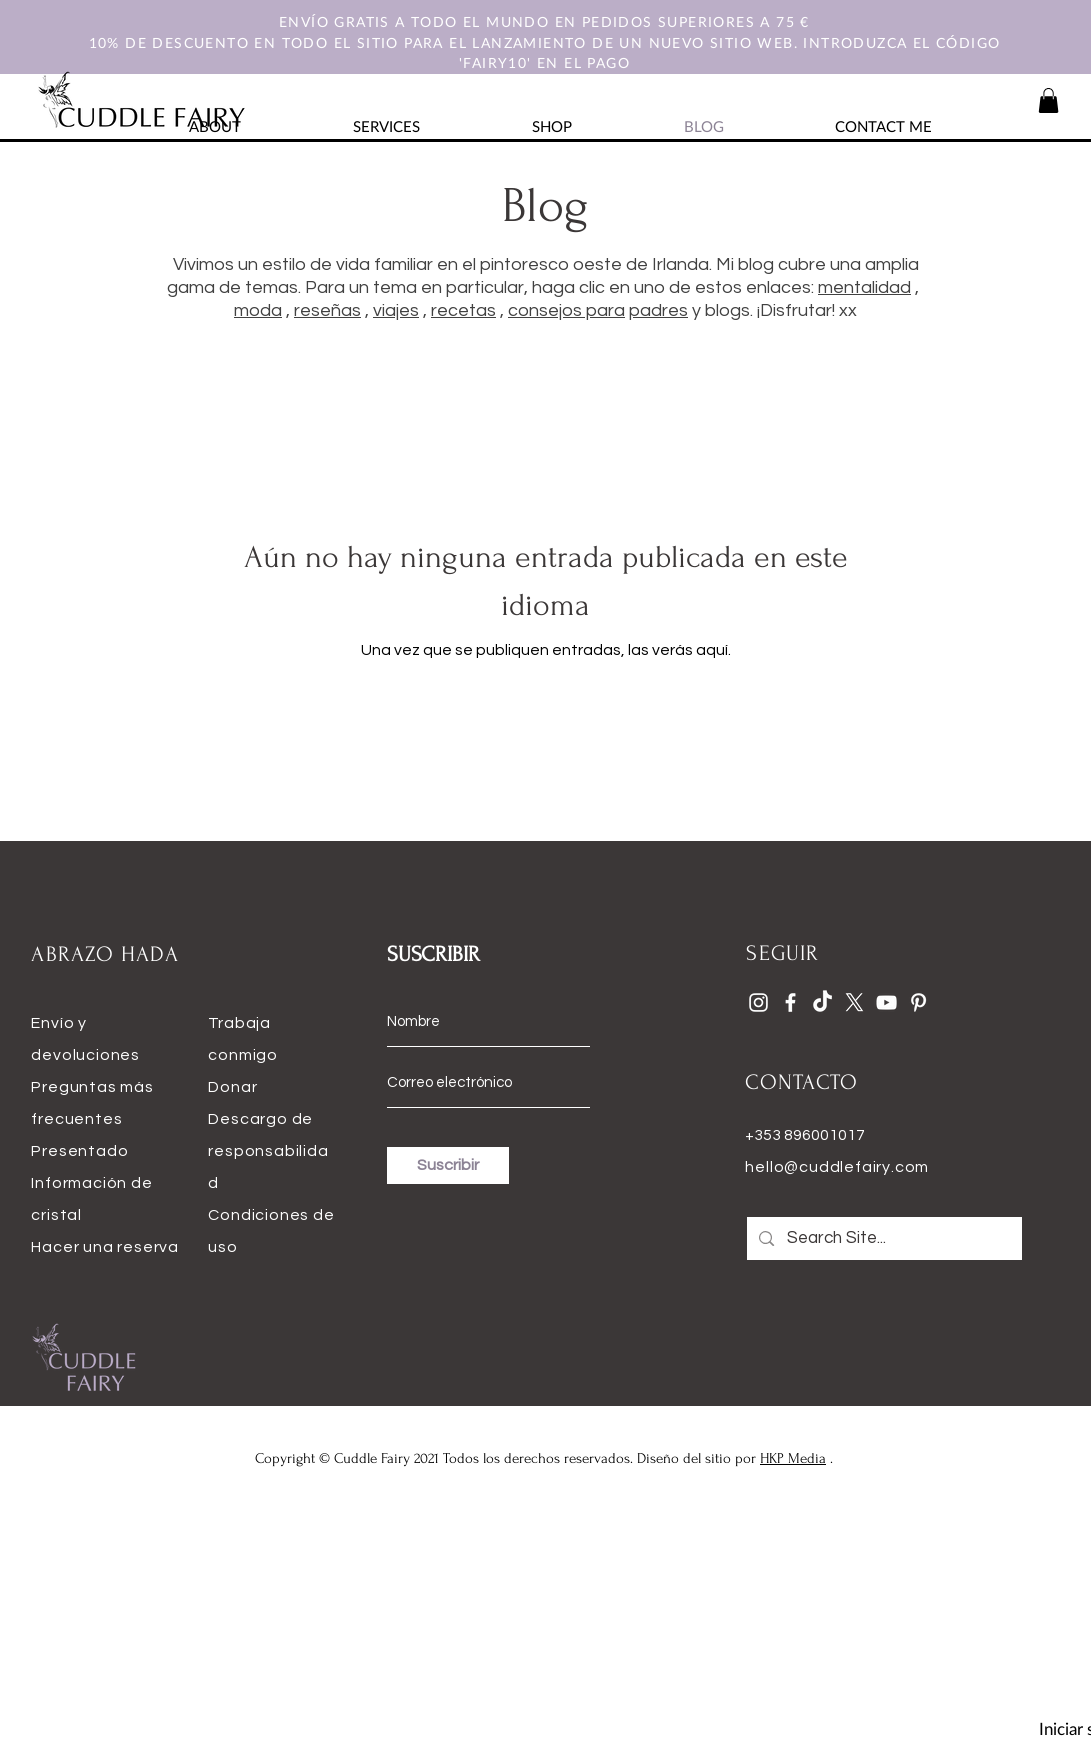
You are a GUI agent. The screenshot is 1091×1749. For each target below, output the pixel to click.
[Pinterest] (918, 1002)
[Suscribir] (448, 1165)
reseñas (327, 310)
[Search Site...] (884, 1238)
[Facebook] (790, 1002)
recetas (463, 310)
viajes (396, 310)
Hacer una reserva (105, 1247)
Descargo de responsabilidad (268, 1151)
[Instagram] (758, 1002)
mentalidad (864, 287)
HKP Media (793, 1458)
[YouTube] (886, 1002)
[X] (854, 1002)
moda (258, 310)
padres (658, 310)
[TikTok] (822, 1002)
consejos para (566, 310)
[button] (1048, 100)
